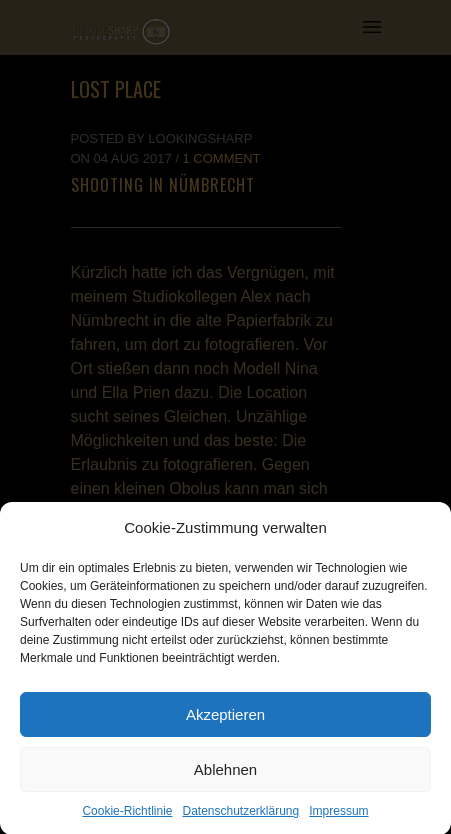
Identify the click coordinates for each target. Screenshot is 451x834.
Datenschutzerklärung (240, 816)
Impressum (338, 816)
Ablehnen (225, 773)
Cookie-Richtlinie (127, 816)
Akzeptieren (225, 718)
